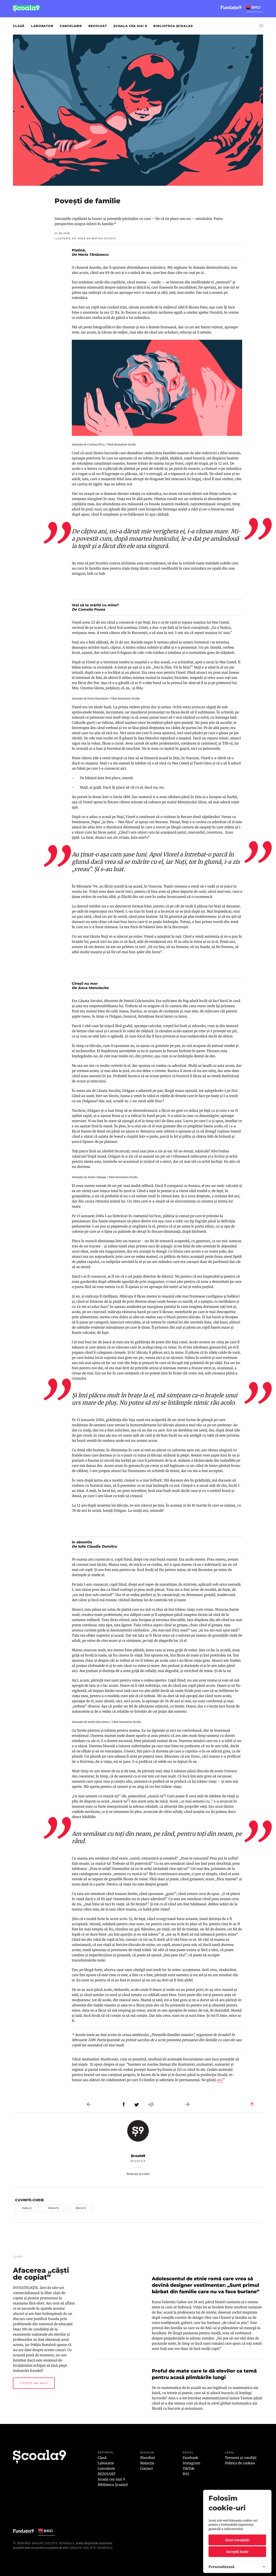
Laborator (42, 26)
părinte (53, 2208)
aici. (220, 2080)
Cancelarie (71, 26)
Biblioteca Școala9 (173, 26)
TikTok (188, 2468)
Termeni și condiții (240, 2457)
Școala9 (138, 2156)
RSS (186, 2474)
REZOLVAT (97, 26)
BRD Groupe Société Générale (50, 2543)
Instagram (191, 2463)
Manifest (147, 2457)
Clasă (19, 26)
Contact (146, 2468)
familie (27, 2208)
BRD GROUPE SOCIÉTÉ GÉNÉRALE (88, 2547)
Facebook (190, 2457)
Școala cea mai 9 (130, 26)
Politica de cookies (240, 2463)
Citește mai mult (34, 2383)
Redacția (147, 2463)
